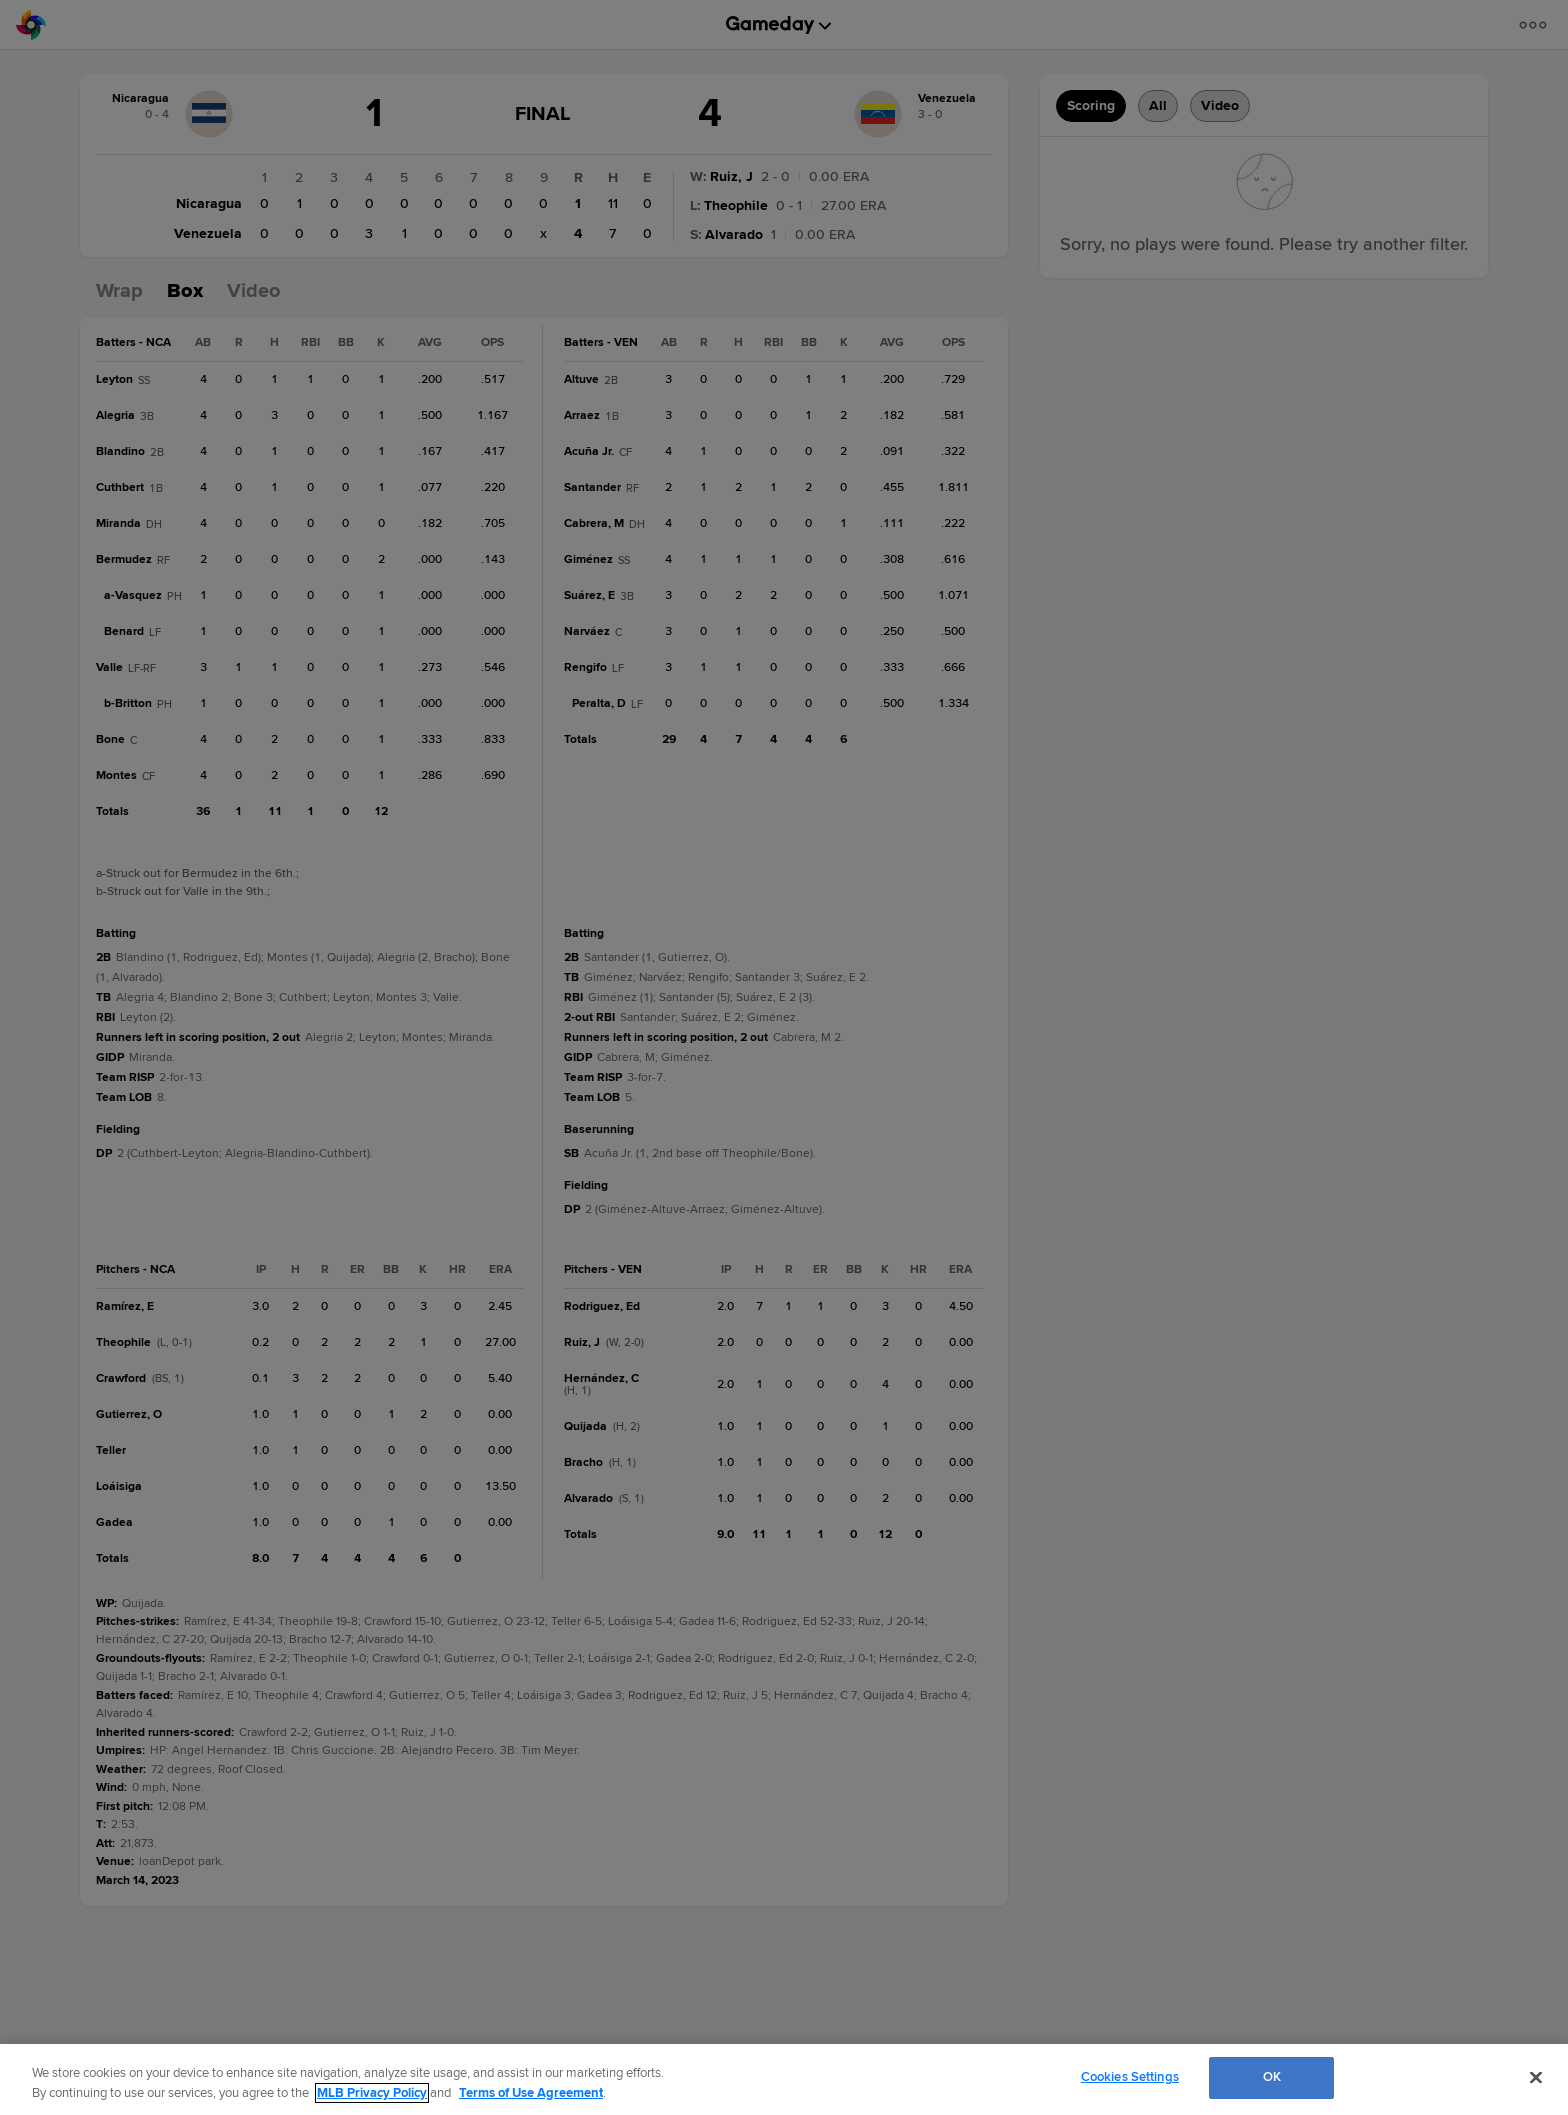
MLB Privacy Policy (372, 2093)
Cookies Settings (1130, 2077)
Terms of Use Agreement (531, 2093)
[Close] (1536, 2077)
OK (1272, 2077)
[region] (784, 2079)
